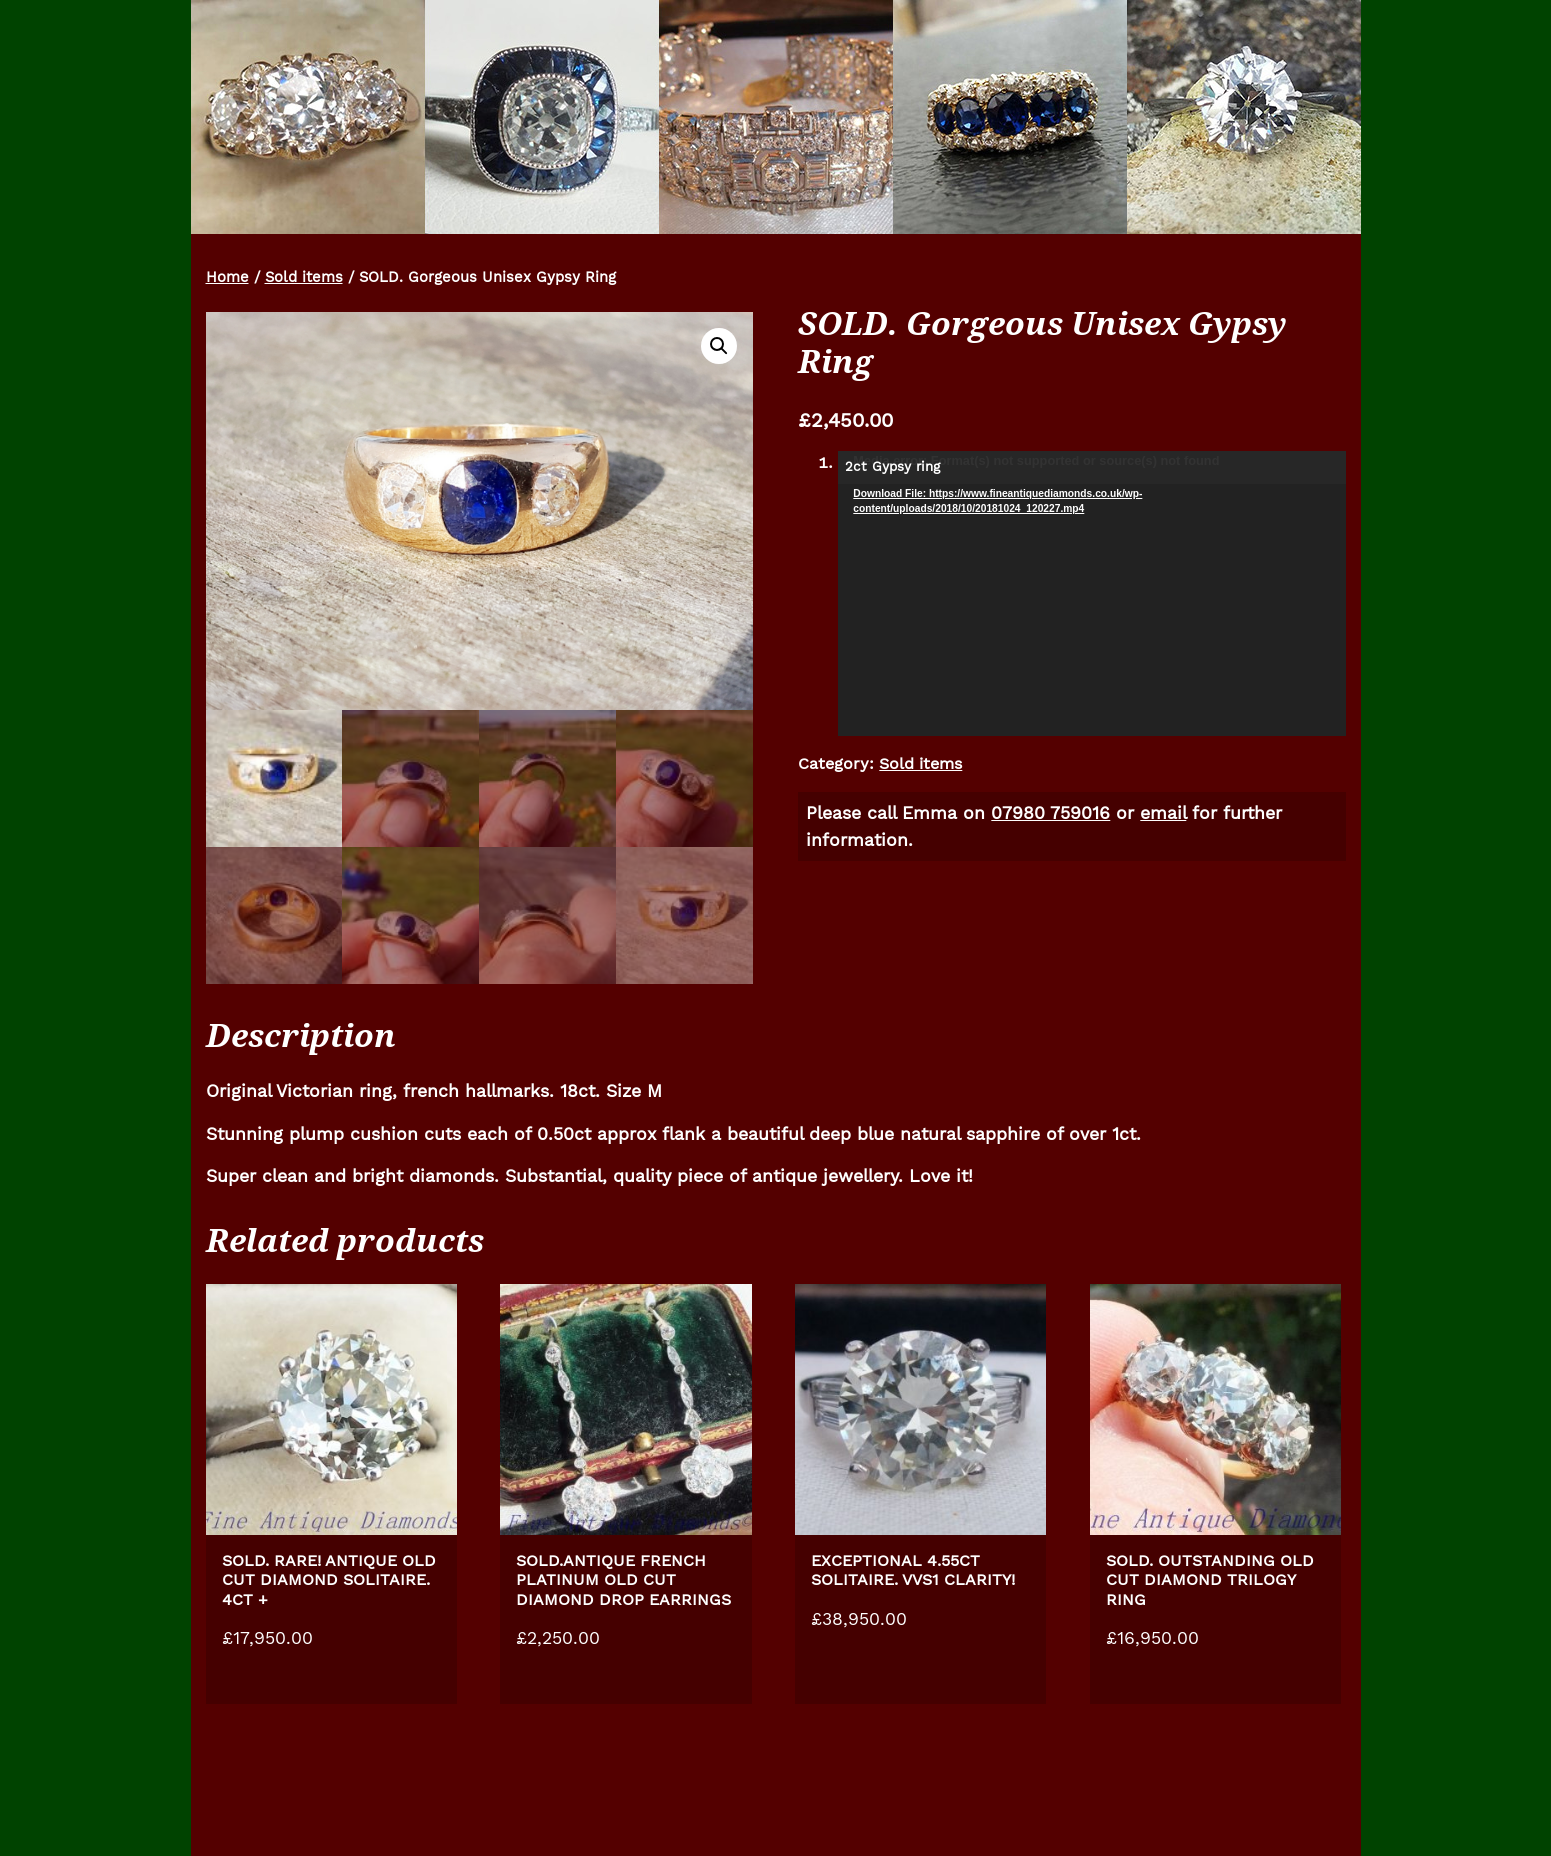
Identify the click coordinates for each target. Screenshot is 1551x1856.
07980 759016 (1050, 813)
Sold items (304, 277)
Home (227, 277)
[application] (1091, 593)
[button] (719, 346)
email (1163, 813)
